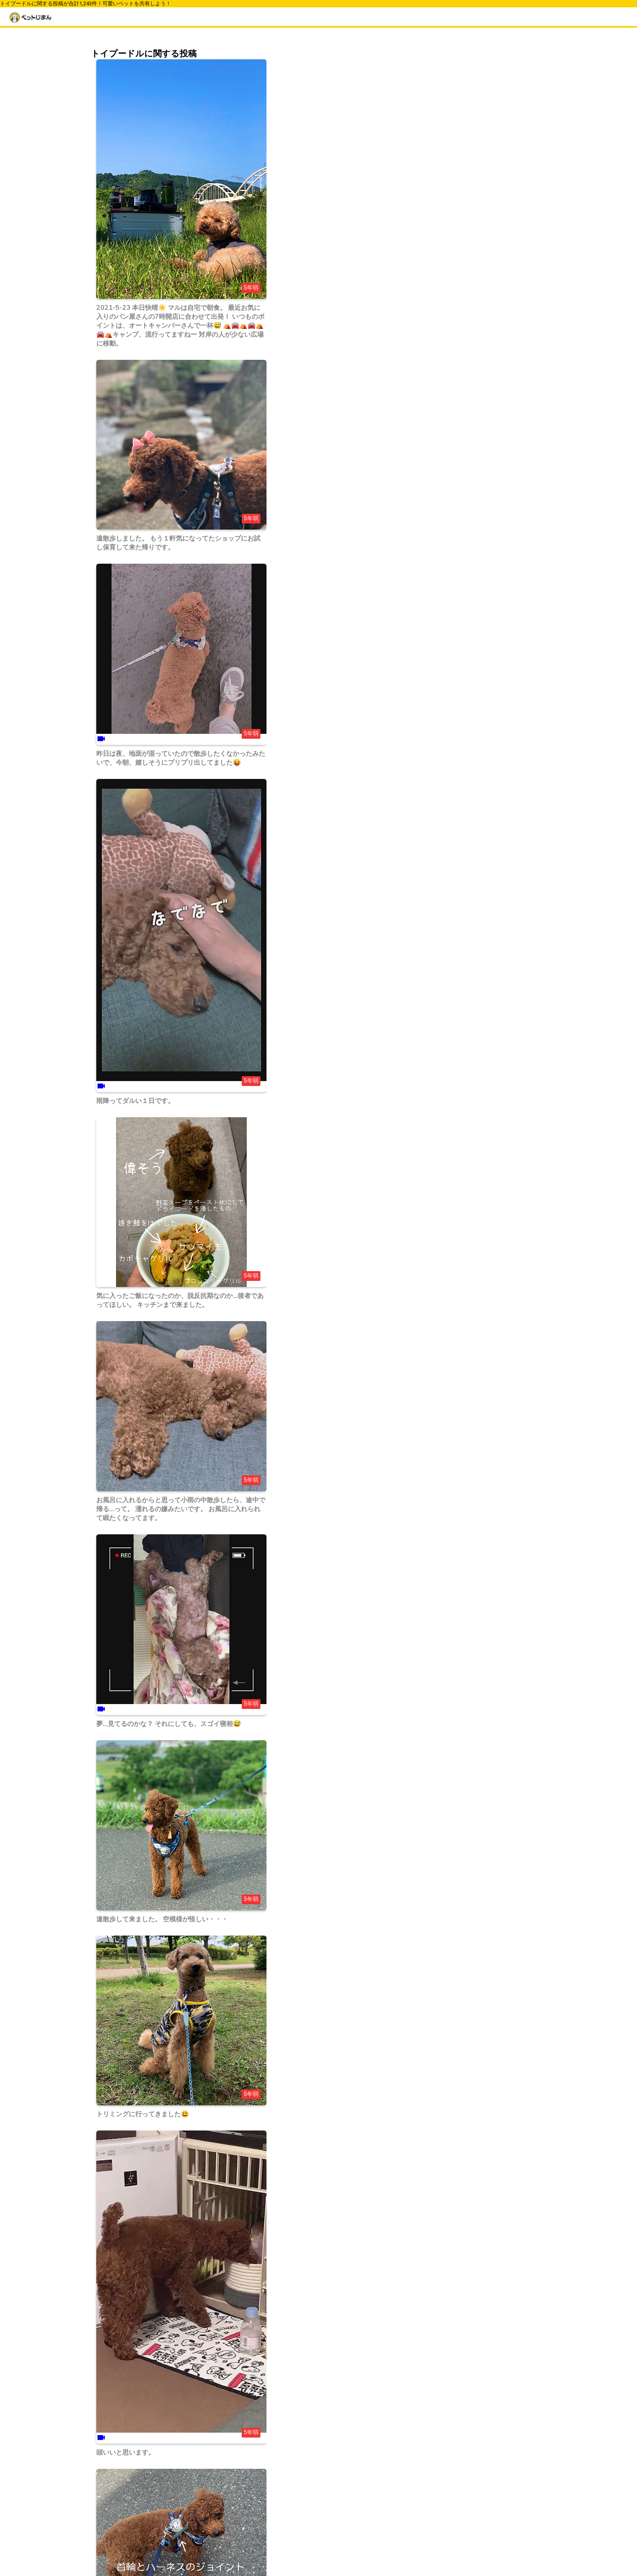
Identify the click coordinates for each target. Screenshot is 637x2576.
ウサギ (427, 423)
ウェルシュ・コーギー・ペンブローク (467, 188)
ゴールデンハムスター (447, 351)
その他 (427, 468)
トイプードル (436, 222)
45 (160, 2520)
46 (177, 2520)
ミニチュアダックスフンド (453, 245)
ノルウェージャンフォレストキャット (467, 256)
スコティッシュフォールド (453, 339)
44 (144, 2520)
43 (127, 2520)
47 (194, 2520)
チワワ (427, 211)
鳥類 (425, 445)
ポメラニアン (436, 233)
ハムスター (433, 434)
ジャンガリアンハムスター (453, 362)
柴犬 (425, 199)
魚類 (425, 457)
